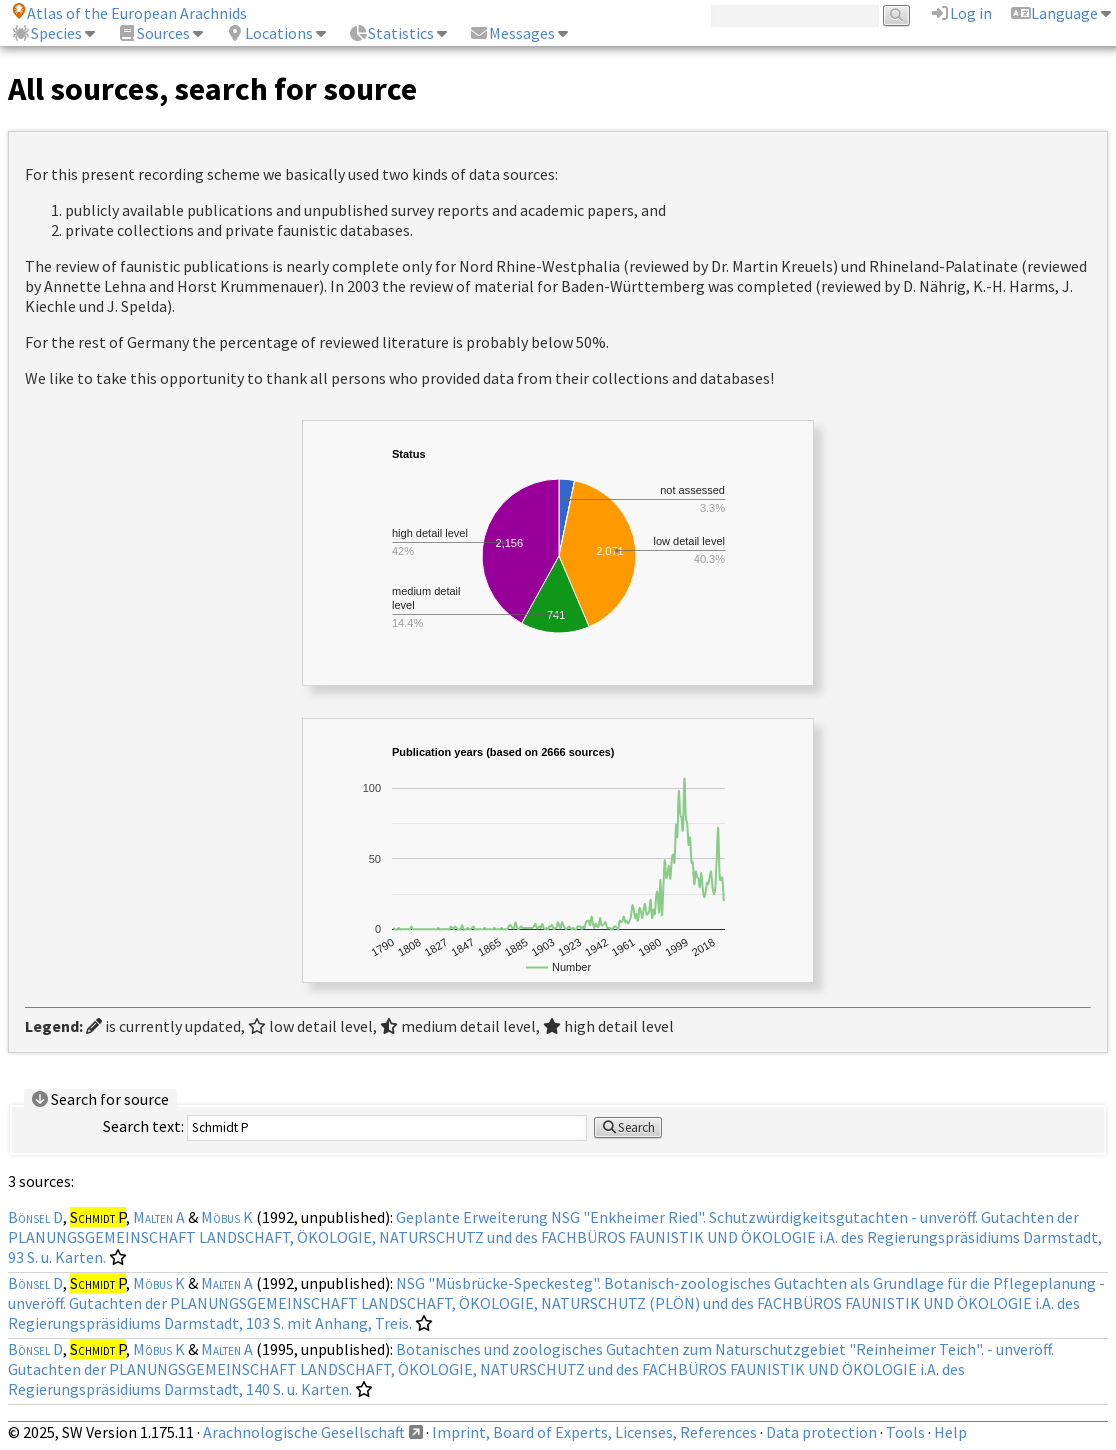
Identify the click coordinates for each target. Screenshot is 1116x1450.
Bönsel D (35, 1217)
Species (46, 33)
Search (628, 1127)
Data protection (821, 1432)
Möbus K (227, 1217)
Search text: (143, 1126)
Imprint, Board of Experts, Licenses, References (594, 1432)
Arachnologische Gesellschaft (304, 1432)
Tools (905, 1432)
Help (950, 1432)
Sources (153, 33)
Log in (961, 13)
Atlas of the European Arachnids (129, 13)
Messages (512, 33)
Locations (269, 33)
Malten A (159, 1217)
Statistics (391, 33)
